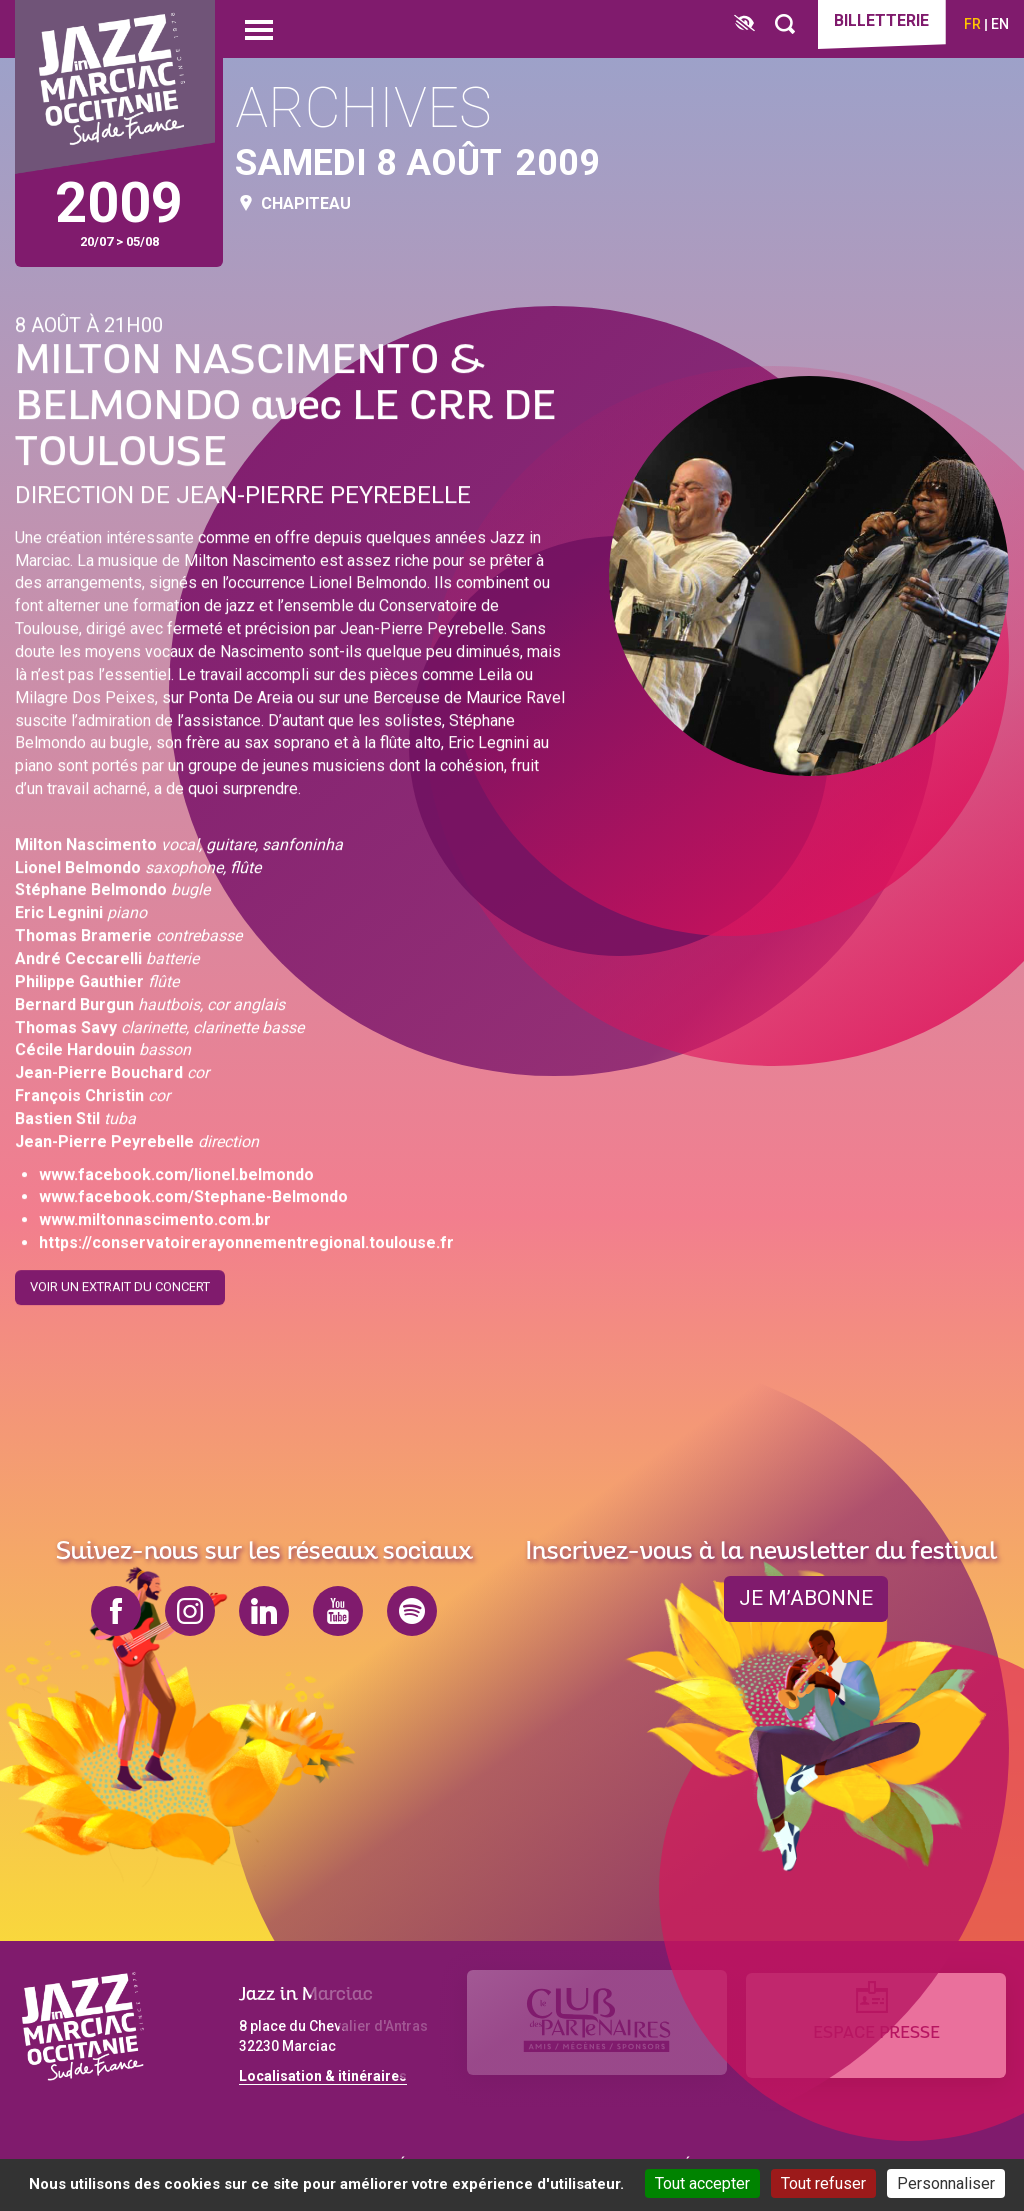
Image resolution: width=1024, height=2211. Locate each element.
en (1000, 24)
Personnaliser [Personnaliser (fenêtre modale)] (946, 2183)
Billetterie (878, 22)
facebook (116, 1611)
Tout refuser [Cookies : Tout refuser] (823, 2183)
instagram (190, 1611)
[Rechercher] (778, 24)
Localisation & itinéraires (323, 2076)
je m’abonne (806, 1599)
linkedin (264, 1611)
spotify (412, 1611)
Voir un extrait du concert (120, 1282)
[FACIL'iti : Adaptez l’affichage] (737, 24)
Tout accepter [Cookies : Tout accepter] (702, 2183)
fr (972, 24)
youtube (338, 1611)
